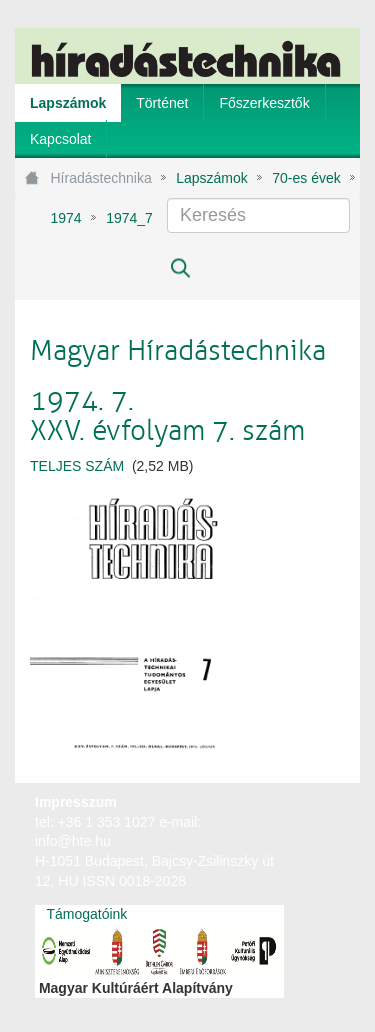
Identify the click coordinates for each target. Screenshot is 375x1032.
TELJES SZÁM (79, 466)
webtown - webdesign (294, 821)
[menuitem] (68, 103)
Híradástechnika (101, 178)
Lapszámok (212, 178)
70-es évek (306, 178)
